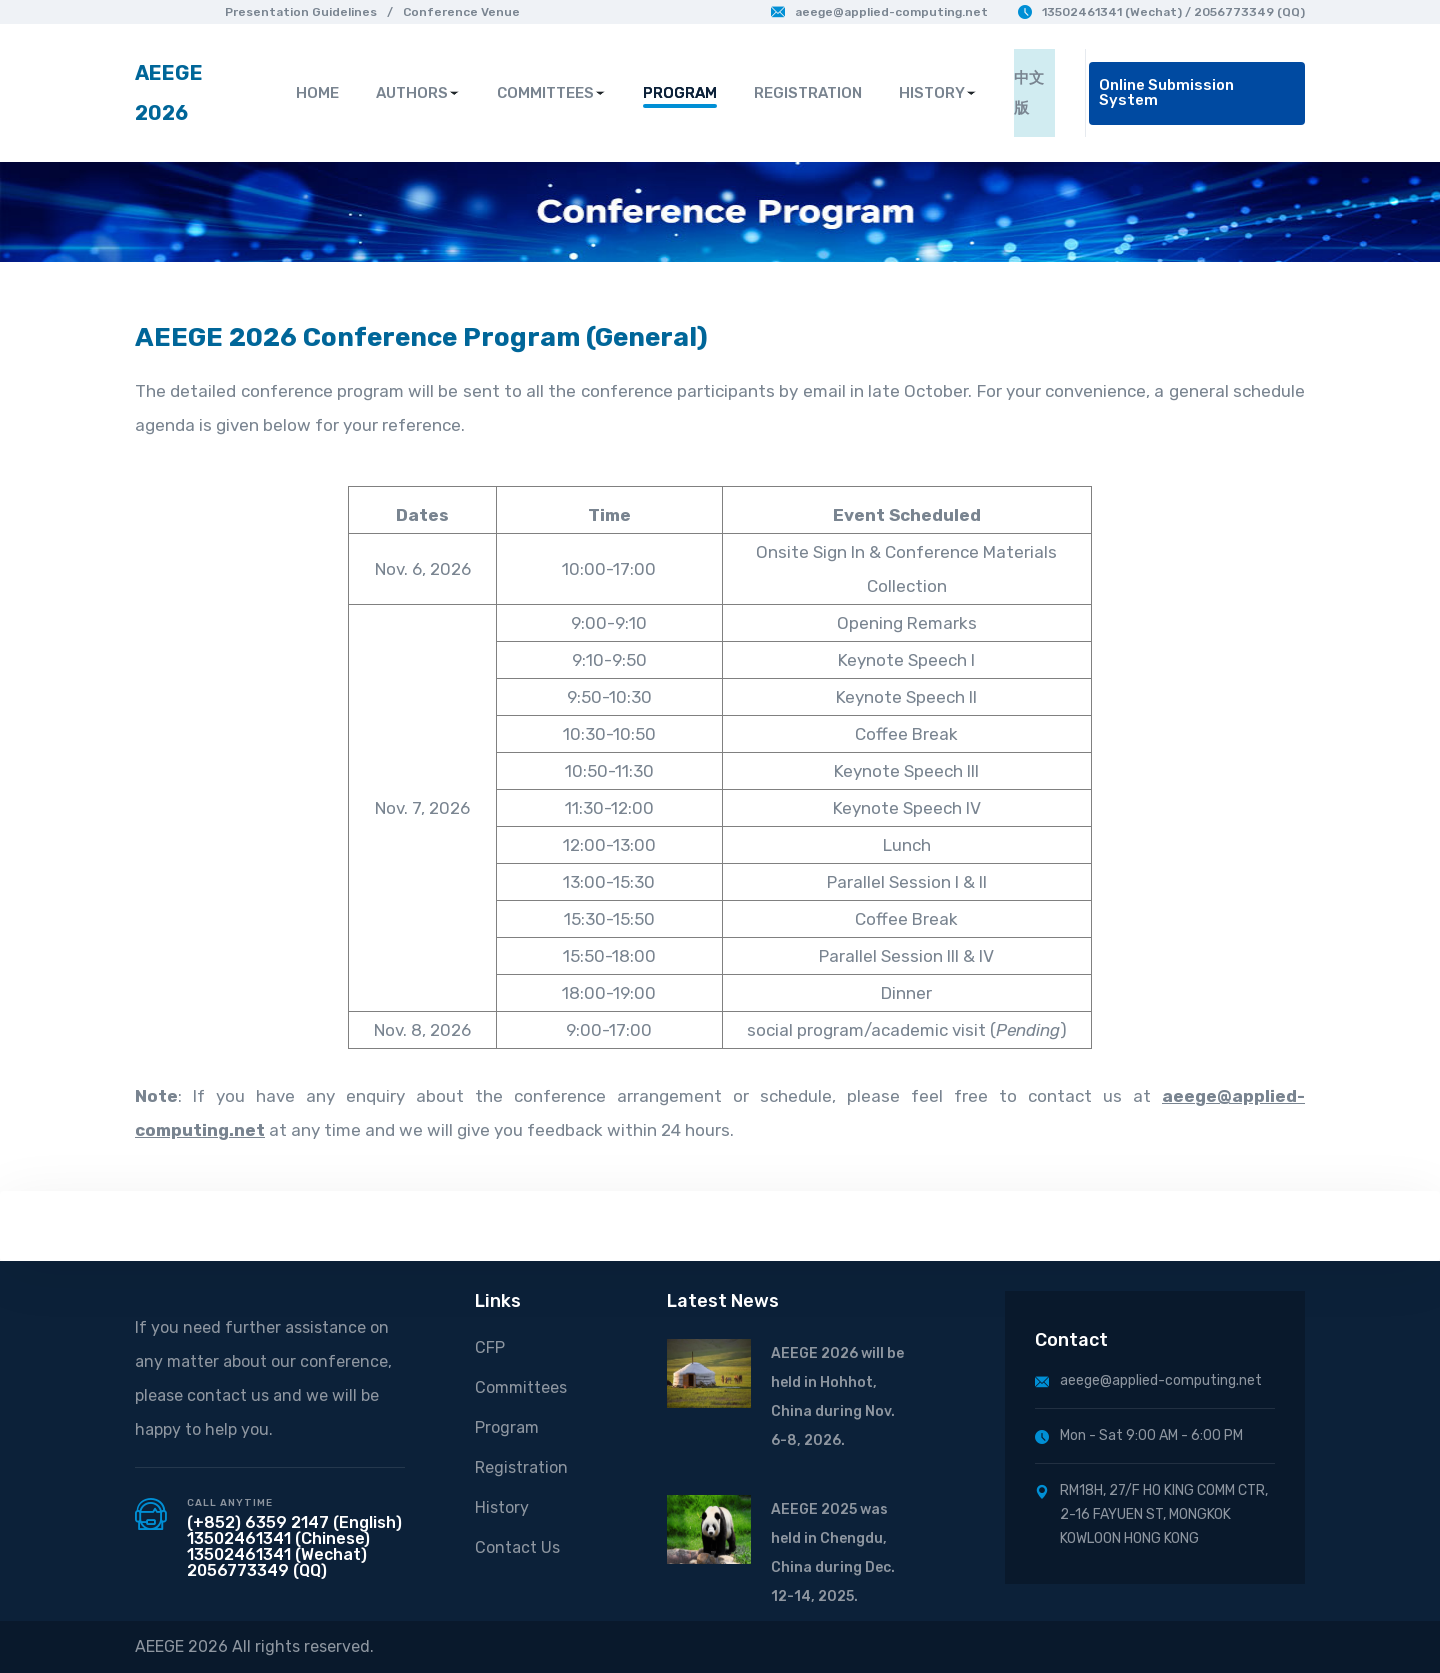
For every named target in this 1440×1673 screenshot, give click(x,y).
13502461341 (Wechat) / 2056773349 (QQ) (1161, 12)
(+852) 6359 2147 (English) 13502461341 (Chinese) (294, 1530)
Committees (521, 1387)
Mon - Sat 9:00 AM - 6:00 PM (1139, 1435)
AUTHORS (418, 93)
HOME (317, 93)
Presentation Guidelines (301, 12)
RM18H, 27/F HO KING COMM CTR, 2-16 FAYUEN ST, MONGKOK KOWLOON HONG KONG (1151, 1514)
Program (507, 1427)
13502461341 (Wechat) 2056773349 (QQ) (277, 1562)
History (502, 1507)
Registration (521, 1467)
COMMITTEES (551, 93)
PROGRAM (680, 93)
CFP (490, 1347)
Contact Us (517, 1547)
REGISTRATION (808, 93)
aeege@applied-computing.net (879, 12)
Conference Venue (461, 12)
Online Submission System (1166, 92)
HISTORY (938, 93)
